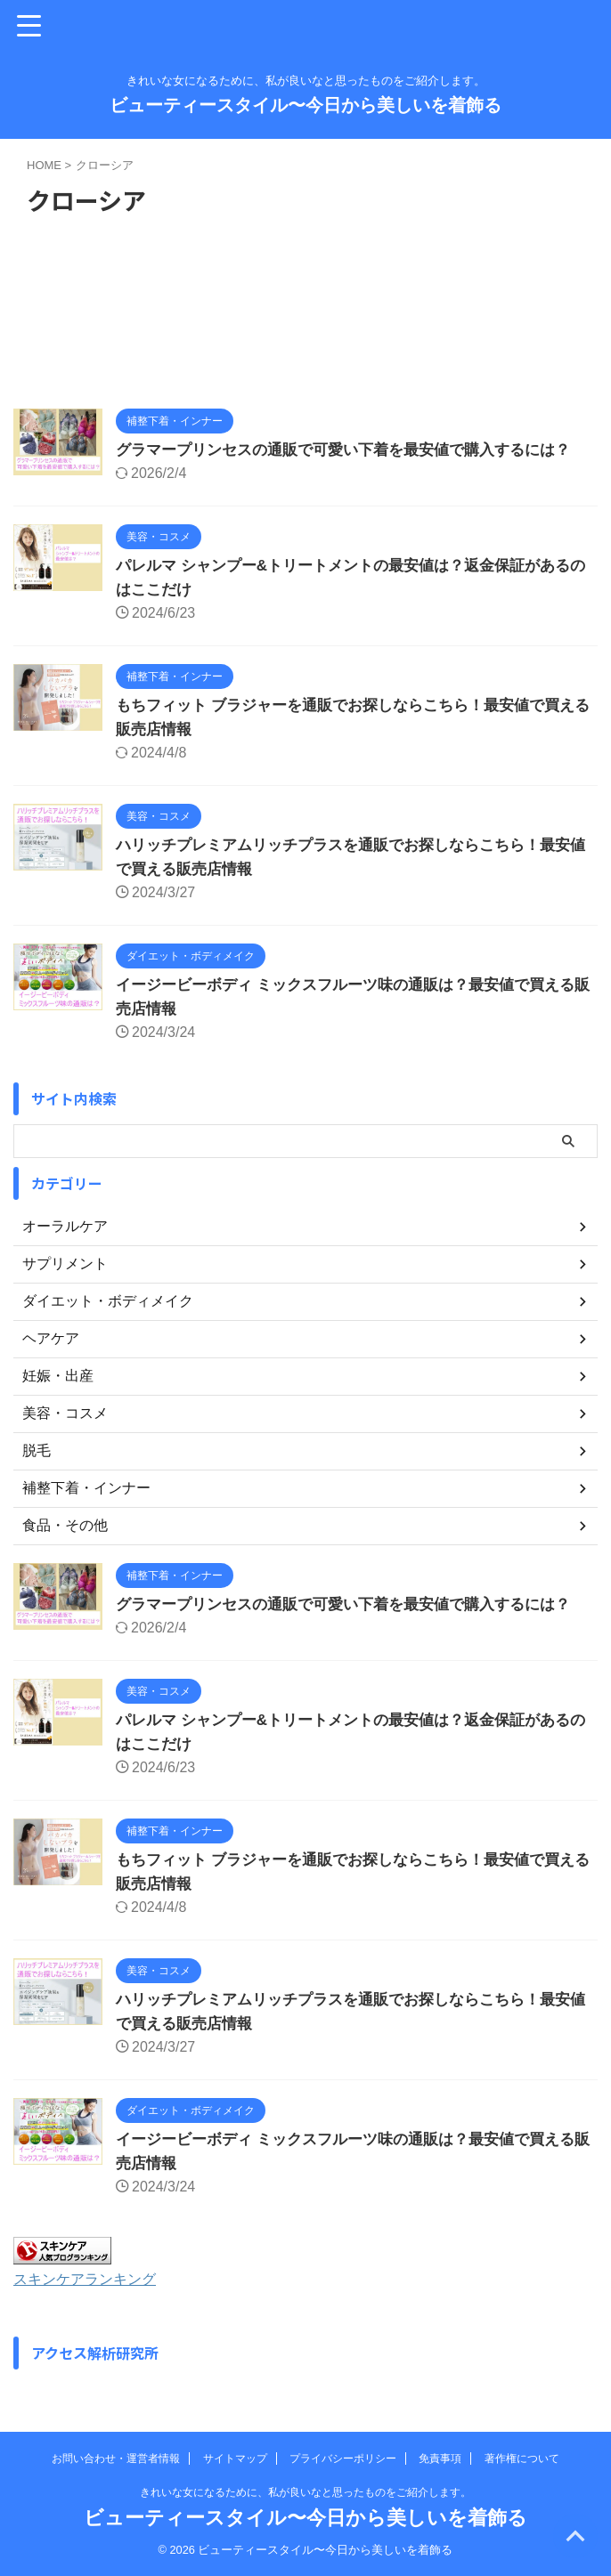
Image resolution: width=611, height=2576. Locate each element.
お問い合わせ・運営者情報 (116, 2458)
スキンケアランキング (93, 2279)
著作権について (522, 2458)
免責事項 (440, 2458)
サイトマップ (235, 2458)
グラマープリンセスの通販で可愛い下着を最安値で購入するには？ (356, 449)
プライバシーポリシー (342, 2458)
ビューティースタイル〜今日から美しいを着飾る (305, 105)
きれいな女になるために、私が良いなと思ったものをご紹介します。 (305, 2492)
